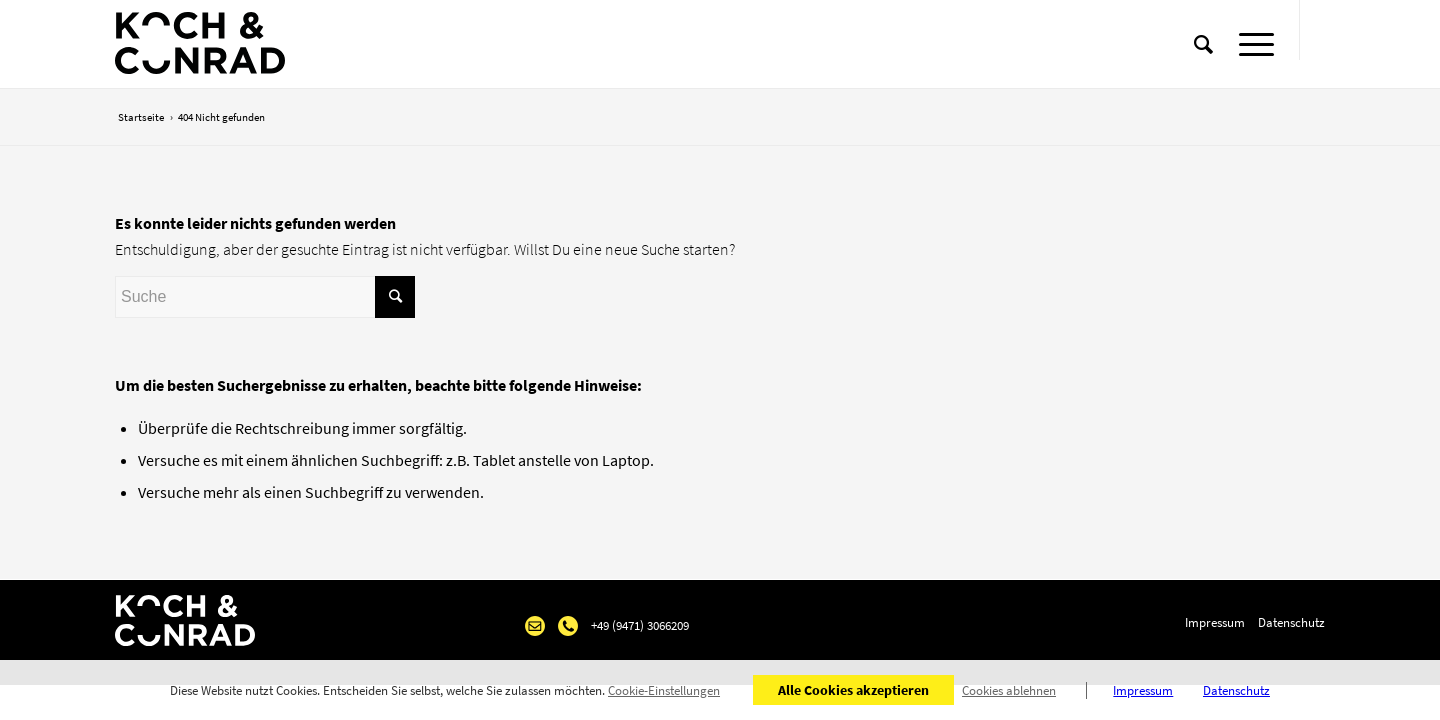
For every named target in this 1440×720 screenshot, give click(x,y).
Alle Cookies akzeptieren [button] (853, 690)
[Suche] (1203, 45)
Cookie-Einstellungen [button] (664, 691)
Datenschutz (1291, 622)
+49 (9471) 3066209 (640, 625)
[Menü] (1250, 45)
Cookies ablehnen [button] (1009, 690)
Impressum (1215, 622)
